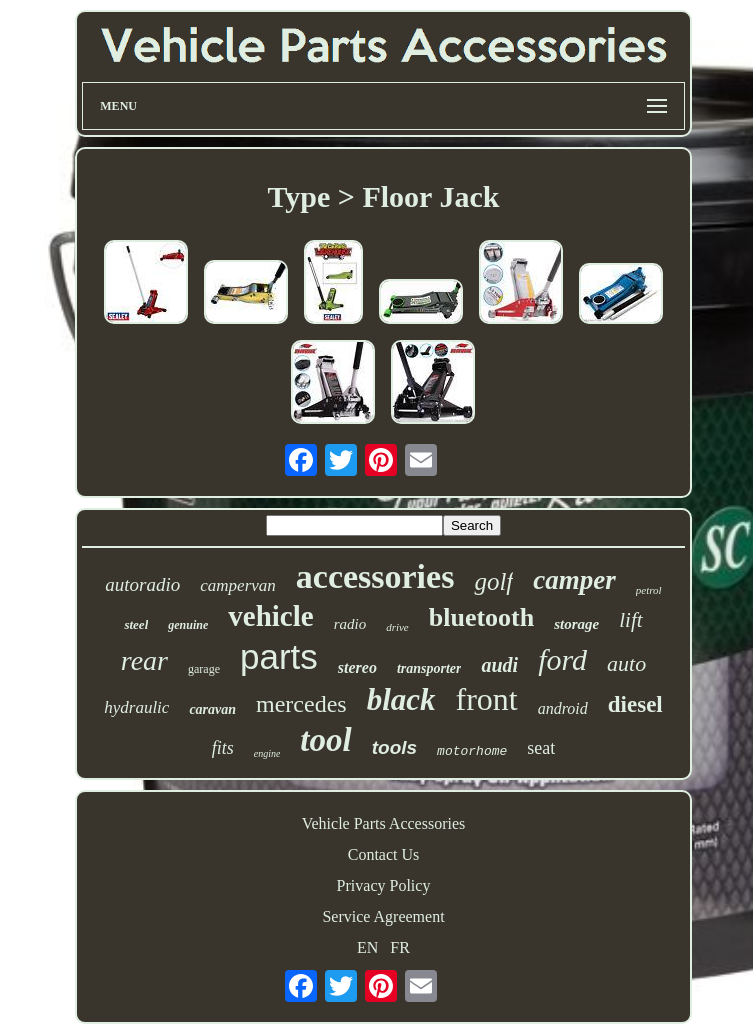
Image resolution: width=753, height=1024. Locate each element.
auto (626, 663)
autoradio (142, 584)
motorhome (472, 751)
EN (367, 947)
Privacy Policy (384, 885)
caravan (212, 709)
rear (144, 660)
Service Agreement (383, 916)
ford (562, 659)
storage (576, 624)
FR (400, 947)
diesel (635, 704)
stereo (357, 667)
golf (493, 581)
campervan (238, 585)
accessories (375, 576)
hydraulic (136, 707)
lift (630, 620)
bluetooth (481, 617)
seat (541, 748)
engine (267, 753)
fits (223, 748)
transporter (429, 668)
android (563, 708)
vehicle (270, 616)
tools (394, 747)
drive (397, 627)
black (401, 699)
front (487, 699)
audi (499, 665)
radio (350, 624)
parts (279, 656)
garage (204, 669)
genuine (188, 625)
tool (325, 740)
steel (136, 624)
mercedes (301, 704)
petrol (649, 590)
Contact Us (384, 854)
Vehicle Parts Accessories (384, 823)
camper (574, 580)
